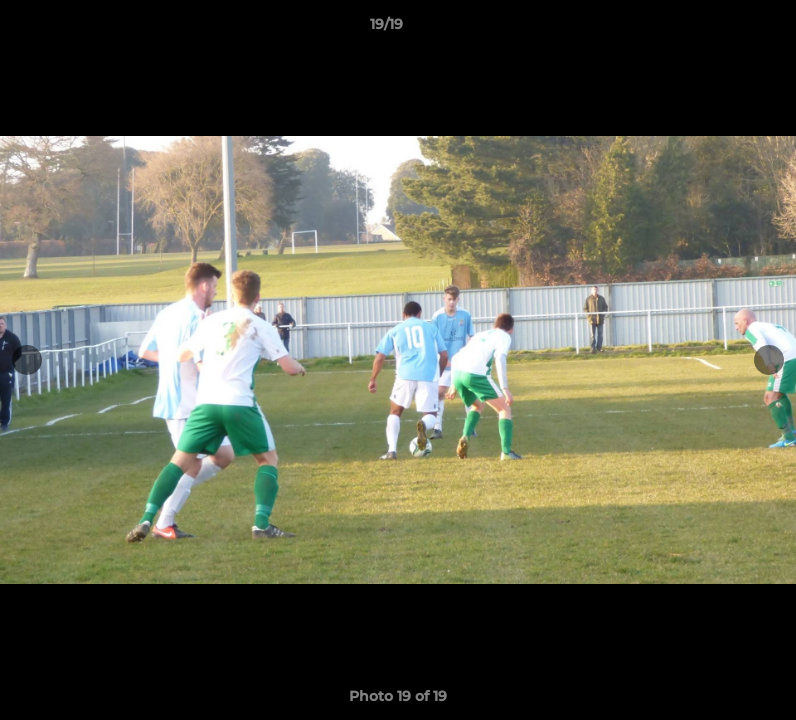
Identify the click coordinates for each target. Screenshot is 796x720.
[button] (712, 29)
